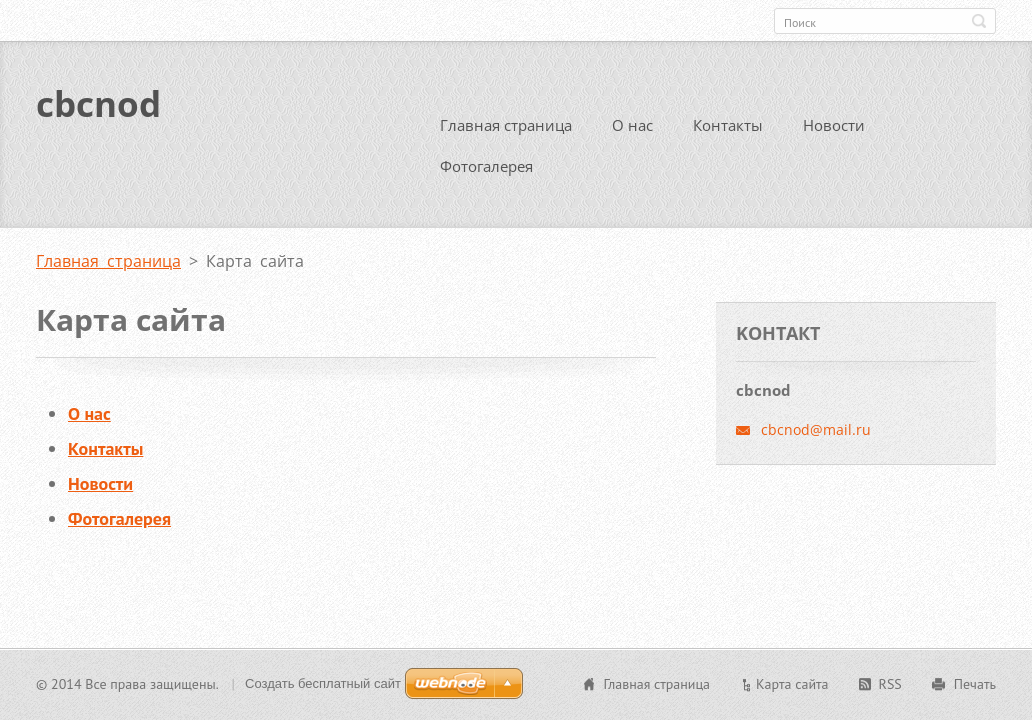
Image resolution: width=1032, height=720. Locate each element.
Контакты (728, 122)
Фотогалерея (486, 163)
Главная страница (506, 122)
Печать (975, 684)
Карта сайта (792, 684)
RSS (890, 684)
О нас (632, 122)
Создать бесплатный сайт (323, 683)
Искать (979, 21)
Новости (834, 122)
